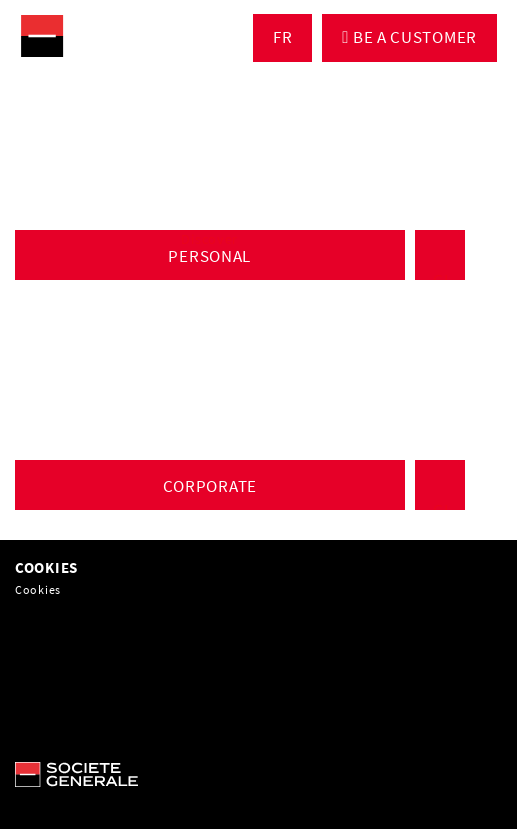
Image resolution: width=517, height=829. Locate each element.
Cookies (38, 589)
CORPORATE (210, 486)
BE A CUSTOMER (413, 37)
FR (282, 37)
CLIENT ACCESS (443, 255)
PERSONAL (209, 256)
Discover (209, 239)
